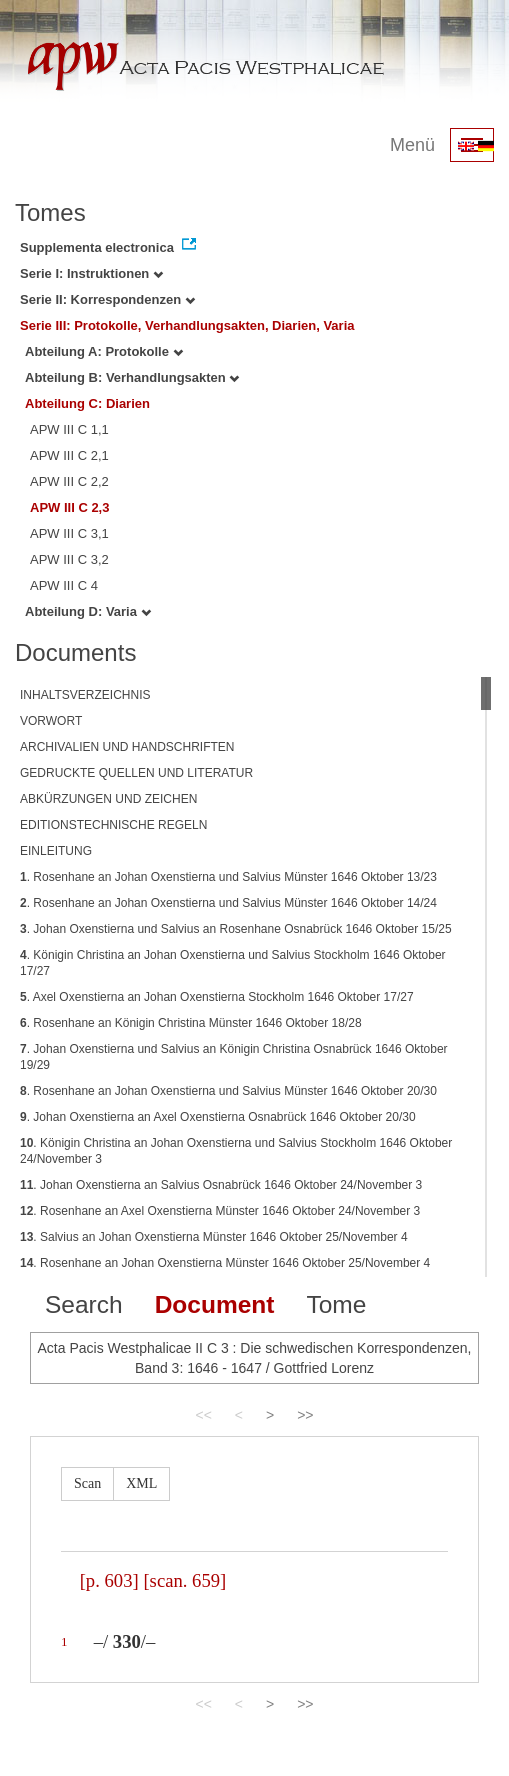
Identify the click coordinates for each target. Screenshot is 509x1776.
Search (84, 1304)
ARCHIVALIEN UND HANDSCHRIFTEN (127, 747)
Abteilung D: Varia (88, 611)
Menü (412, 145)
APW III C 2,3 (69, 507)
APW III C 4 (64, 585)
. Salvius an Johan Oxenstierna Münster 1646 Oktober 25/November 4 (214, 1237)
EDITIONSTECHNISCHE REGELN (113, 825)
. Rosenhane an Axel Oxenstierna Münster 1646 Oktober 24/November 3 (220, 1211)
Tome (336, 1304)
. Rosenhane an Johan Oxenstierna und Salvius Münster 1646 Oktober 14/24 (228, 903)
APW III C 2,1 (69, 455)
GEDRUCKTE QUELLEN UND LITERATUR (136, 773)
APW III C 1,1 (69, 429)
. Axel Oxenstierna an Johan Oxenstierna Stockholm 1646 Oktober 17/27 (217, 997)
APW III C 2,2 (69, 481)
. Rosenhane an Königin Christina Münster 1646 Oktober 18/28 (191, 1023)
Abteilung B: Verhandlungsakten (132, 377)
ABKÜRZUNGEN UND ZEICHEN (108, 799)
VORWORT (51, 721)
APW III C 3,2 (69, 559)
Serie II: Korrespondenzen (107, 299)
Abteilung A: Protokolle (104, 351)
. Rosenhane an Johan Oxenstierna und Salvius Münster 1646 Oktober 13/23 (228, 877)
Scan (87, 1483)
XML (141, 1483)
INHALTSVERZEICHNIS (85, 695)
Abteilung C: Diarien (87, 403)
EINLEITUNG (56, 851)
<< (203, 1415)
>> (305, 1415)
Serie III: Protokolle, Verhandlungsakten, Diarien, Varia (187, 325)
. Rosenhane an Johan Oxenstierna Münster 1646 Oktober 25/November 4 (225, 1263)
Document (215, 1304)
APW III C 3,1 (69, 533)
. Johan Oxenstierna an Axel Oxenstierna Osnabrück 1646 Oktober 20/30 (218, 1117)
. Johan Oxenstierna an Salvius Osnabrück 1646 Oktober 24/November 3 (221, 1185)
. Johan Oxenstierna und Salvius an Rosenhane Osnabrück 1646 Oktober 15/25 (236, 929)
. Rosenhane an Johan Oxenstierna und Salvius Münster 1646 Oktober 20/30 (228, 1091)
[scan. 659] (184, 1580)
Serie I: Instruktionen (91, 273)
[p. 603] (109, 1580)
